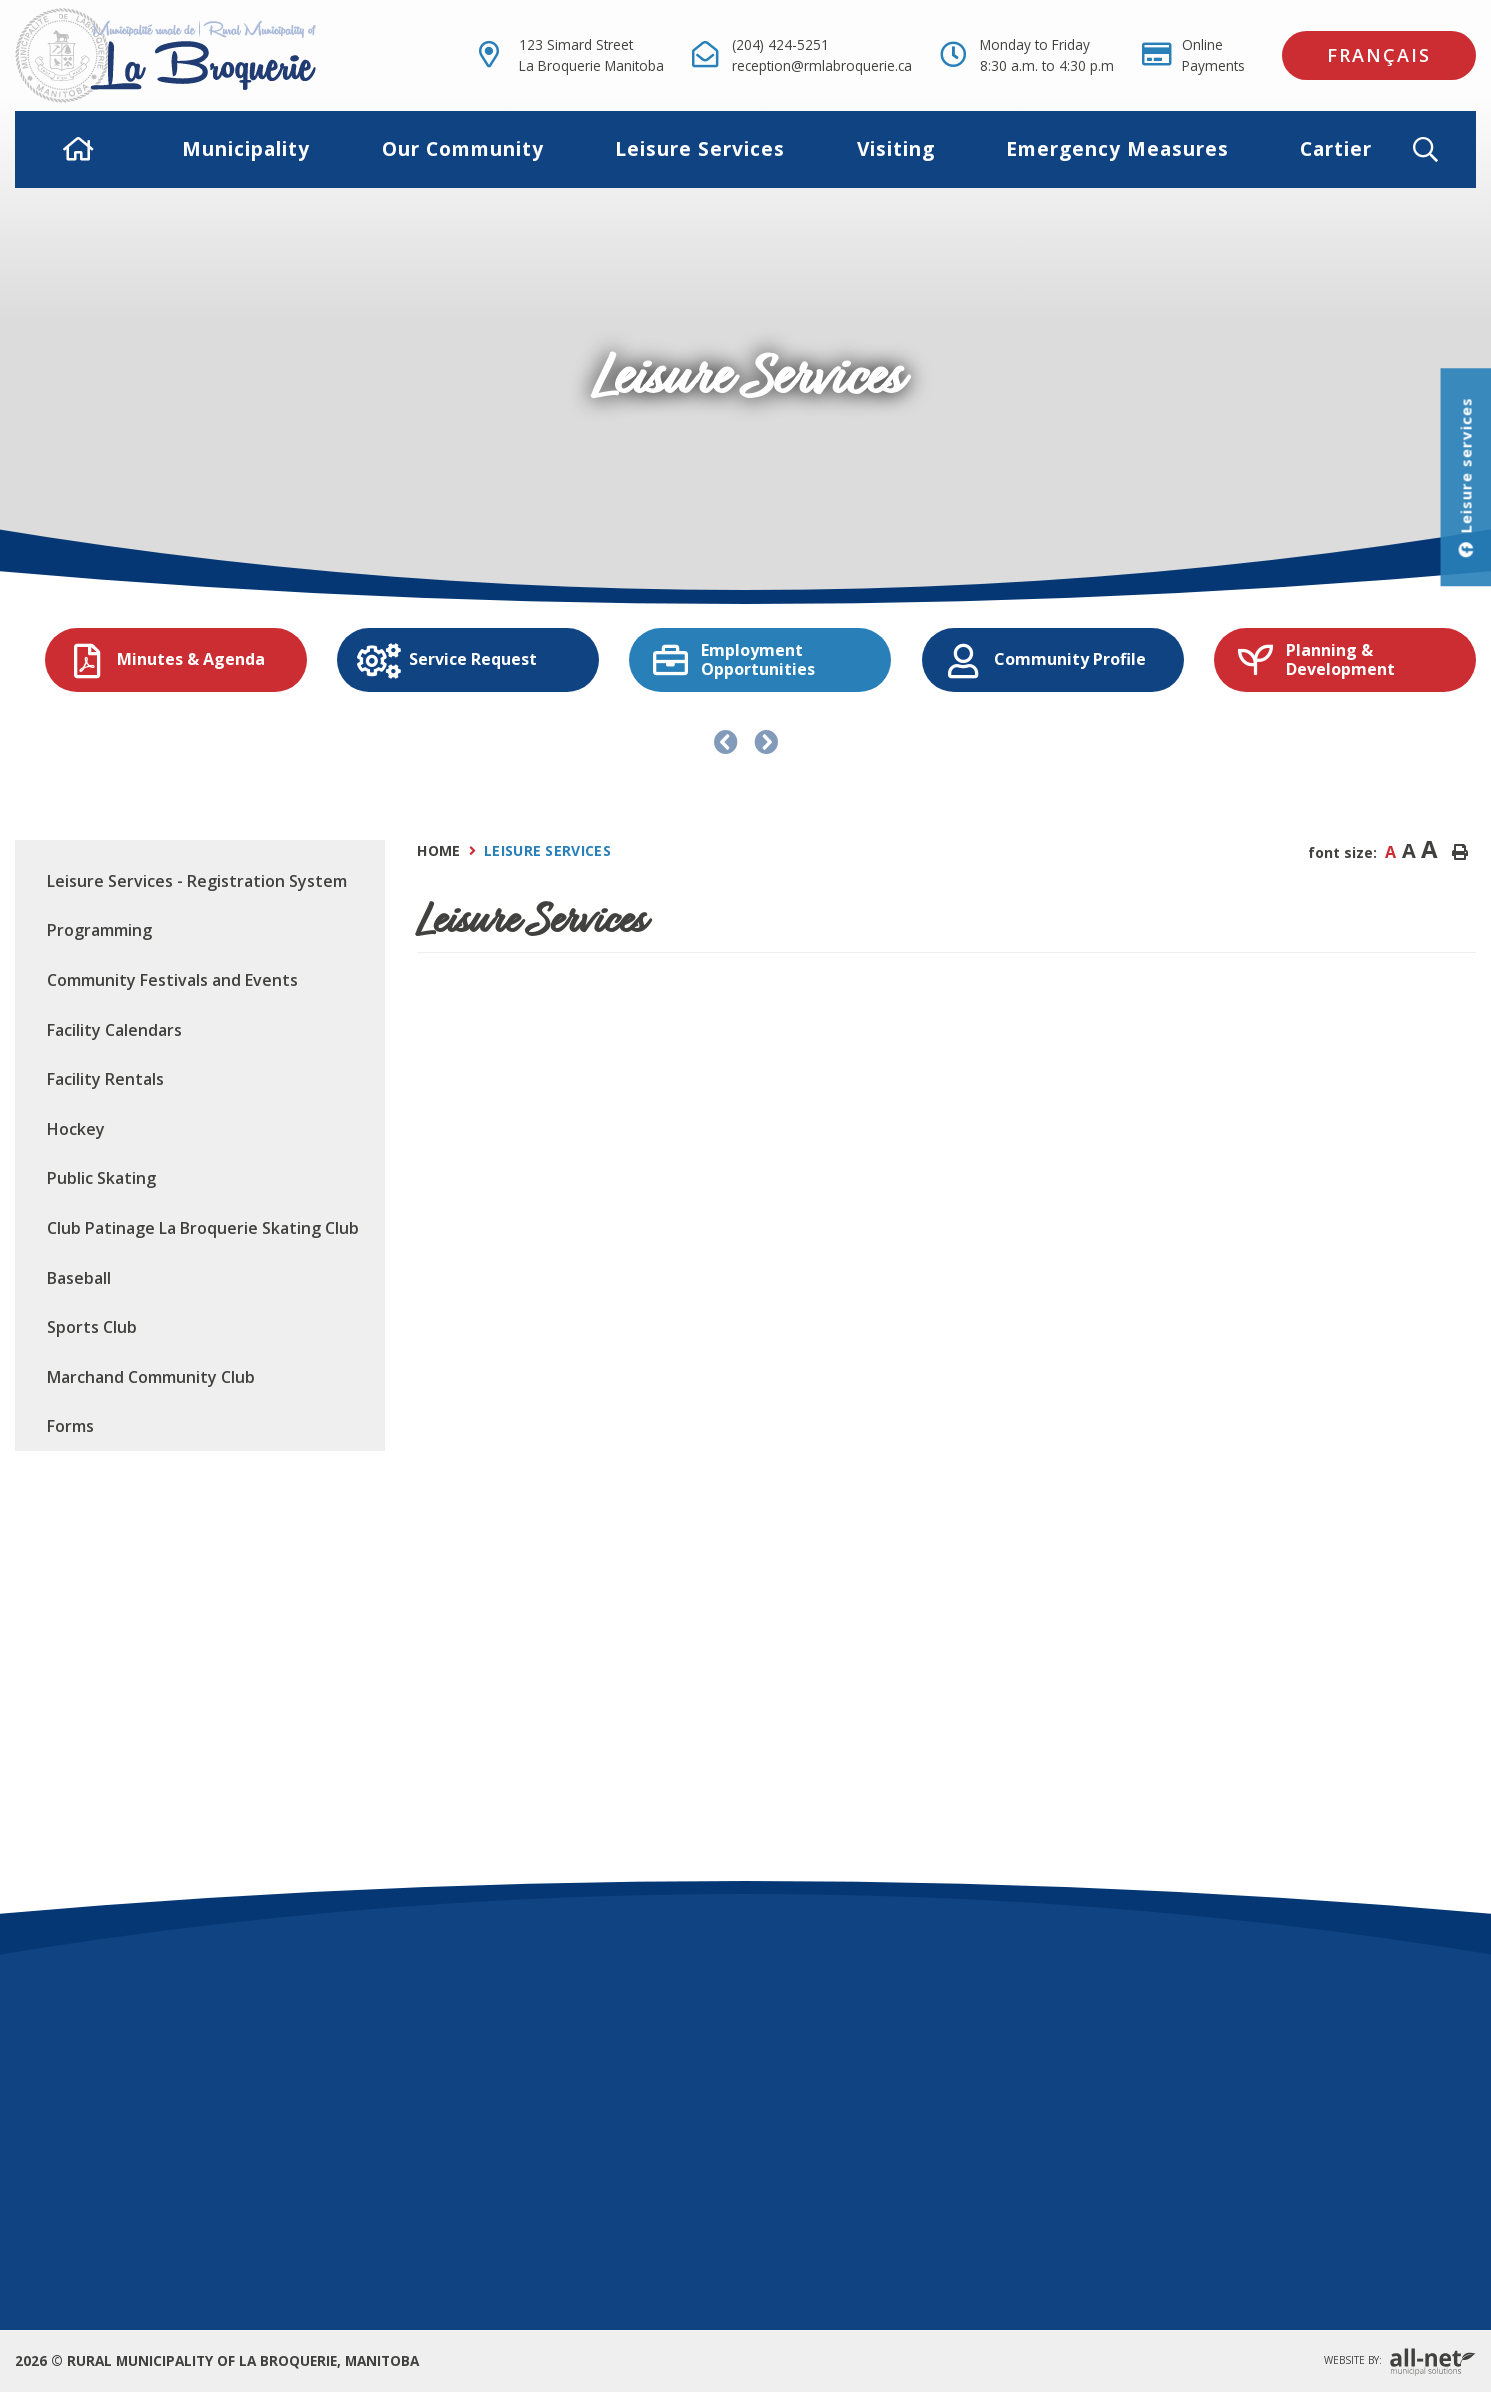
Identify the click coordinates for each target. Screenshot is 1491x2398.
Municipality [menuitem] (246, 148)
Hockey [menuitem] (76, 1129)
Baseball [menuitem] (79, 1278)
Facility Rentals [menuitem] (105, 1079)
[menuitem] (79, 149)
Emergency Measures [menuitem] (1117, 148)
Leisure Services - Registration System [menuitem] (197, 881)
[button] (1441, 150)
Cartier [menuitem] (1336, 148)
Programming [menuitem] (99, 930)
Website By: (1400, 2361)
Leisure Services (547, 850)
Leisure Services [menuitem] (700, 148)
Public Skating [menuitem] (101, 1178)
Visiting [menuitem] (896, 148)
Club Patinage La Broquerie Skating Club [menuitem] (203, 1228)
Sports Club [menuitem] (92, 1327)
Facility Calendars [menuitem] (114, 1030)
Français (1379, 55)
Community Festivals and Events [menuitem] (172, 980)
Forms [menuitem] (70, 1426)
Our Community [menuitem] (463, 148)
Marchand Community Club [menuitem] (151, 1377)
